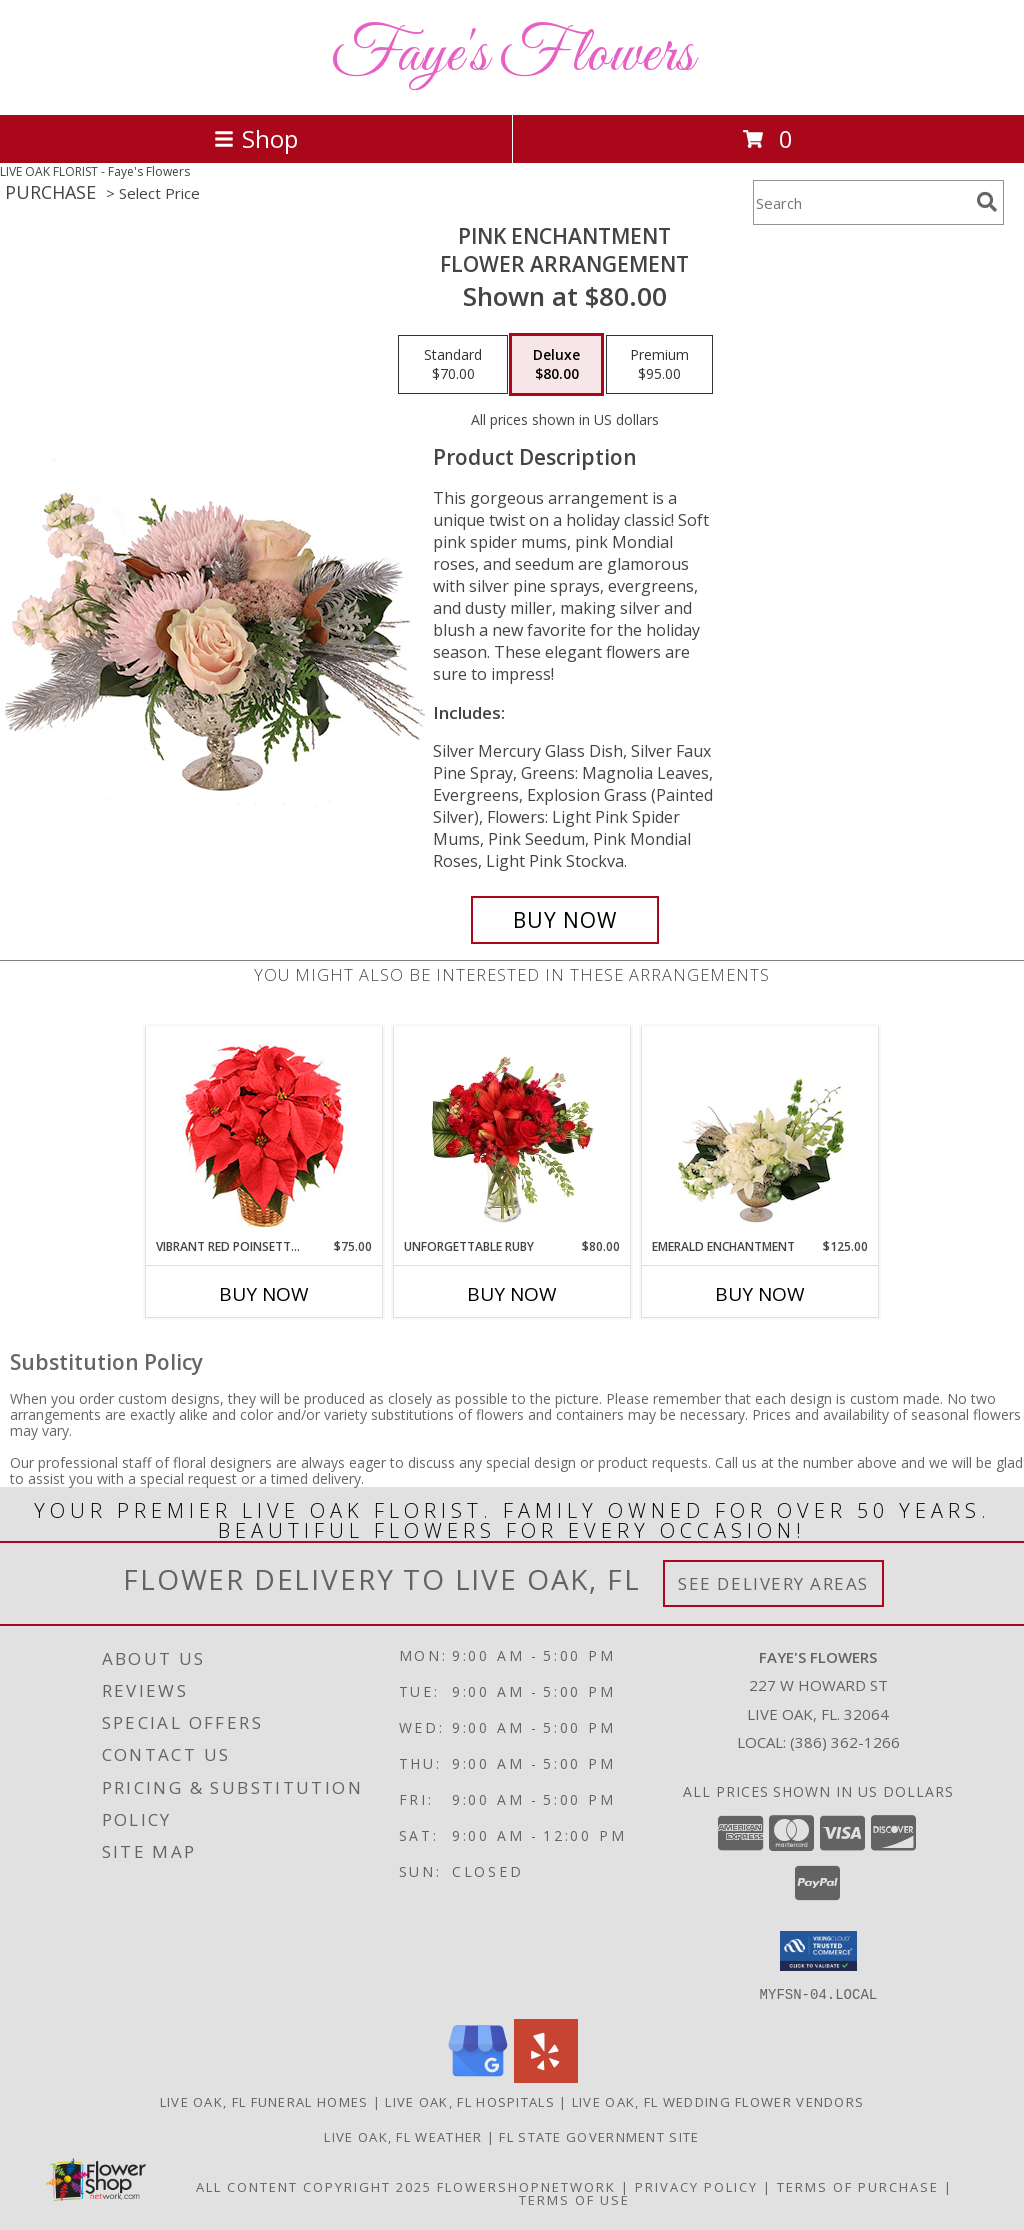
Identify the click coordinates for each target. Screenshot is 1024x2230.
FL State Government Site (599, 2136)
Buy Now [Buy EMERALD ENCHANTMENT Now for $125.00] (760, 1294)
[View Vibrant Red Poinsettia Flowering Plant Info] (264, 1132)
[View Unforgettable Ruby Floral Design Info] (512, 1132)
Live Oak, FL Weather (403, 2136)
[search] (987, 202)
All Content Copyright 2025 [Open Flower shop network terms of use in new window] (314, 2186)
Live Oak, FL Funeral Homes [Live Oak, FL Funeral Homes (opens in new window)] (264, 2101)
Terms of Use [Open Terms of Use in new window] (574, 2199)
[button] (818, 1951)
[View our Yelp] (546, 2076)
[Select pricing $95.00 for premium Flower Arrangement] (659, 365)
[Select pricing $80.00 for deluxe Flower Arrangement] (556, 365)
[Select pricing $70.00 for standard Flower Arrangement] (453, 365)
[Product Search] (861, 202)
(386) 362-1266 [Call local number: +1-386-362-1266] (845, 1742)
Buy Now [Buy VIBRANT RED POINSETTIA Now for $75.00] (264, 1294)
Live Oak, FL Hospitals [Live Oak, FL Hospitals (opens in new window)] (470, 2101)
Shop (256, 138)
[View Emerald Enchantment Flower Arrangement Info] (760, 1132)
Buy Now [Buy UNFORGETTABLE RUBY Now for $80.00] (512, 1294)
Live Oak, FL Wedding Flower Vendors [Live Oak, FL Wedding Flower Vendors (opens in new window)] (718, 2101)
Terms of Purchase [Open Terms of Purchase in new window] (858, 2186)
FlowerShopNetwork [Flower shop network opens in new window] (526, 2186)
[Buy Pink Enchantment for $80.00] (565, 920)
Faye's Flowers (512, 55)
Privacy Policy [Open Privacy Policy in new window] (696, 2186)
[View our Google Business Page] (478, 2076)
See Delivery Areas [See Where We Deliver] (773, 1583)
